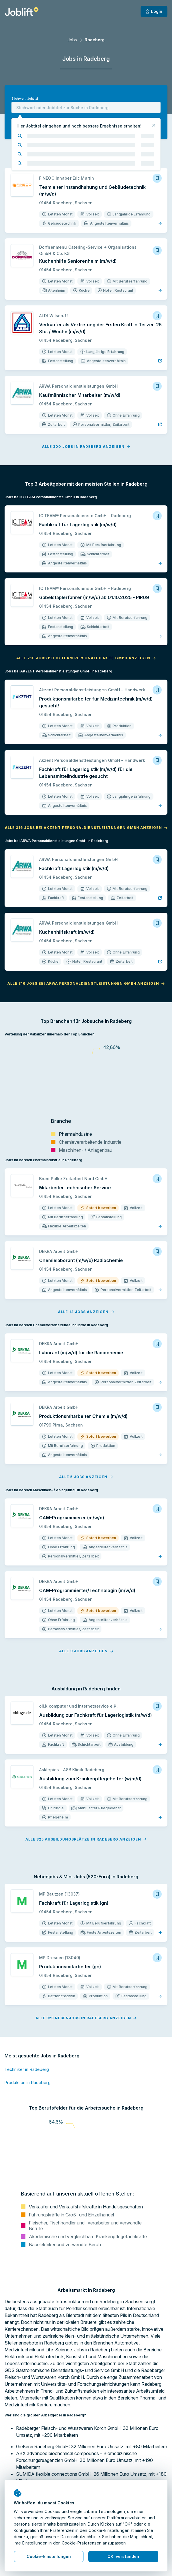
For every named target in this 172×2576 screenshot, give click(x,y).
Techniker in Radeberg (27, 1995)
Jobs (72, 39)
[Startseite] (22, 11)
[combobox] (86, 107)
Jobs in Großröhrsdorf (26, 2569)
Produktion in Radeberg (28, 2008)
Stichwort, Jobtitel (24, 99)
